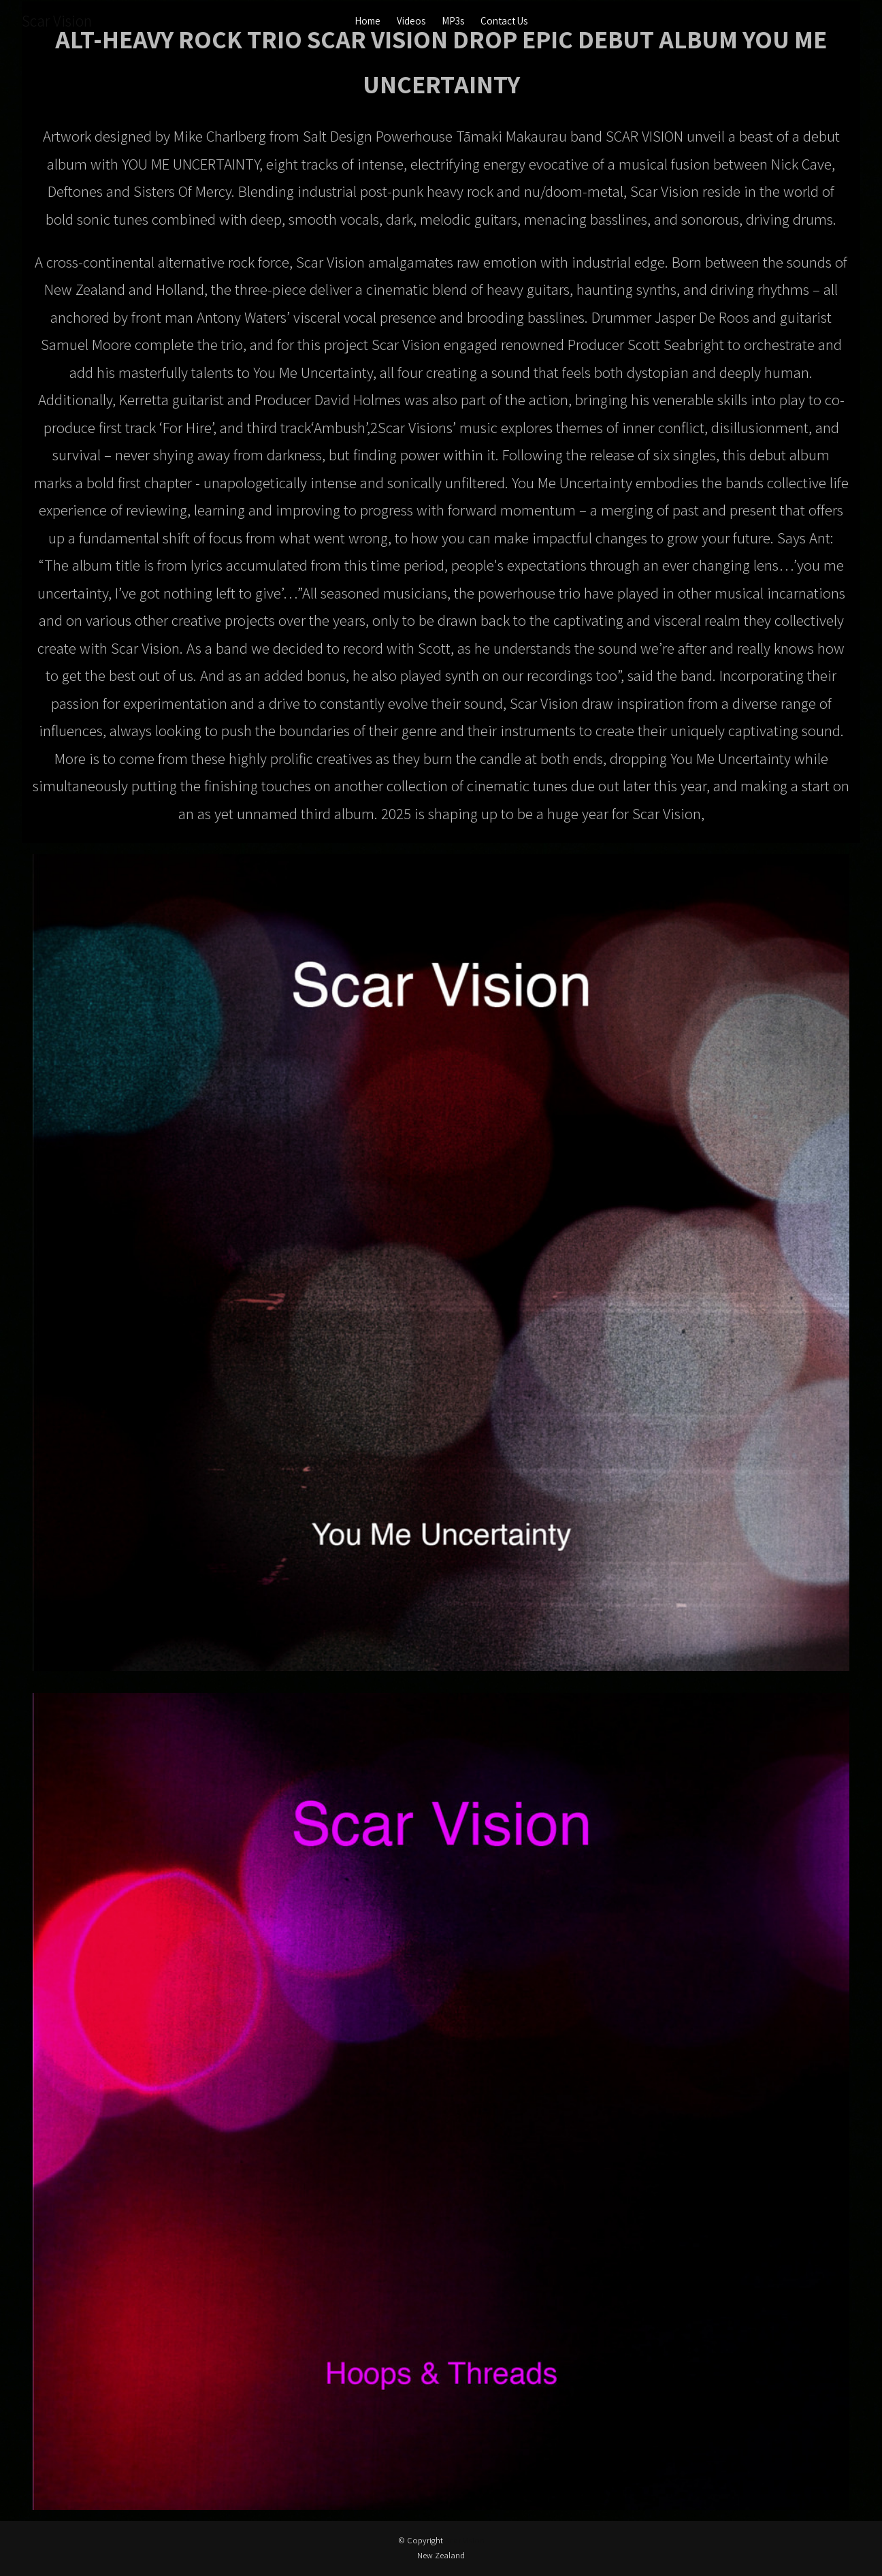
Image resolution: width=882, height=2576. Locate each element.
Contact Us (503, 20)
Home (367, 20)
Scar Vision (57, 20)
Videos (411, 20)
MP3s (453, 20)
